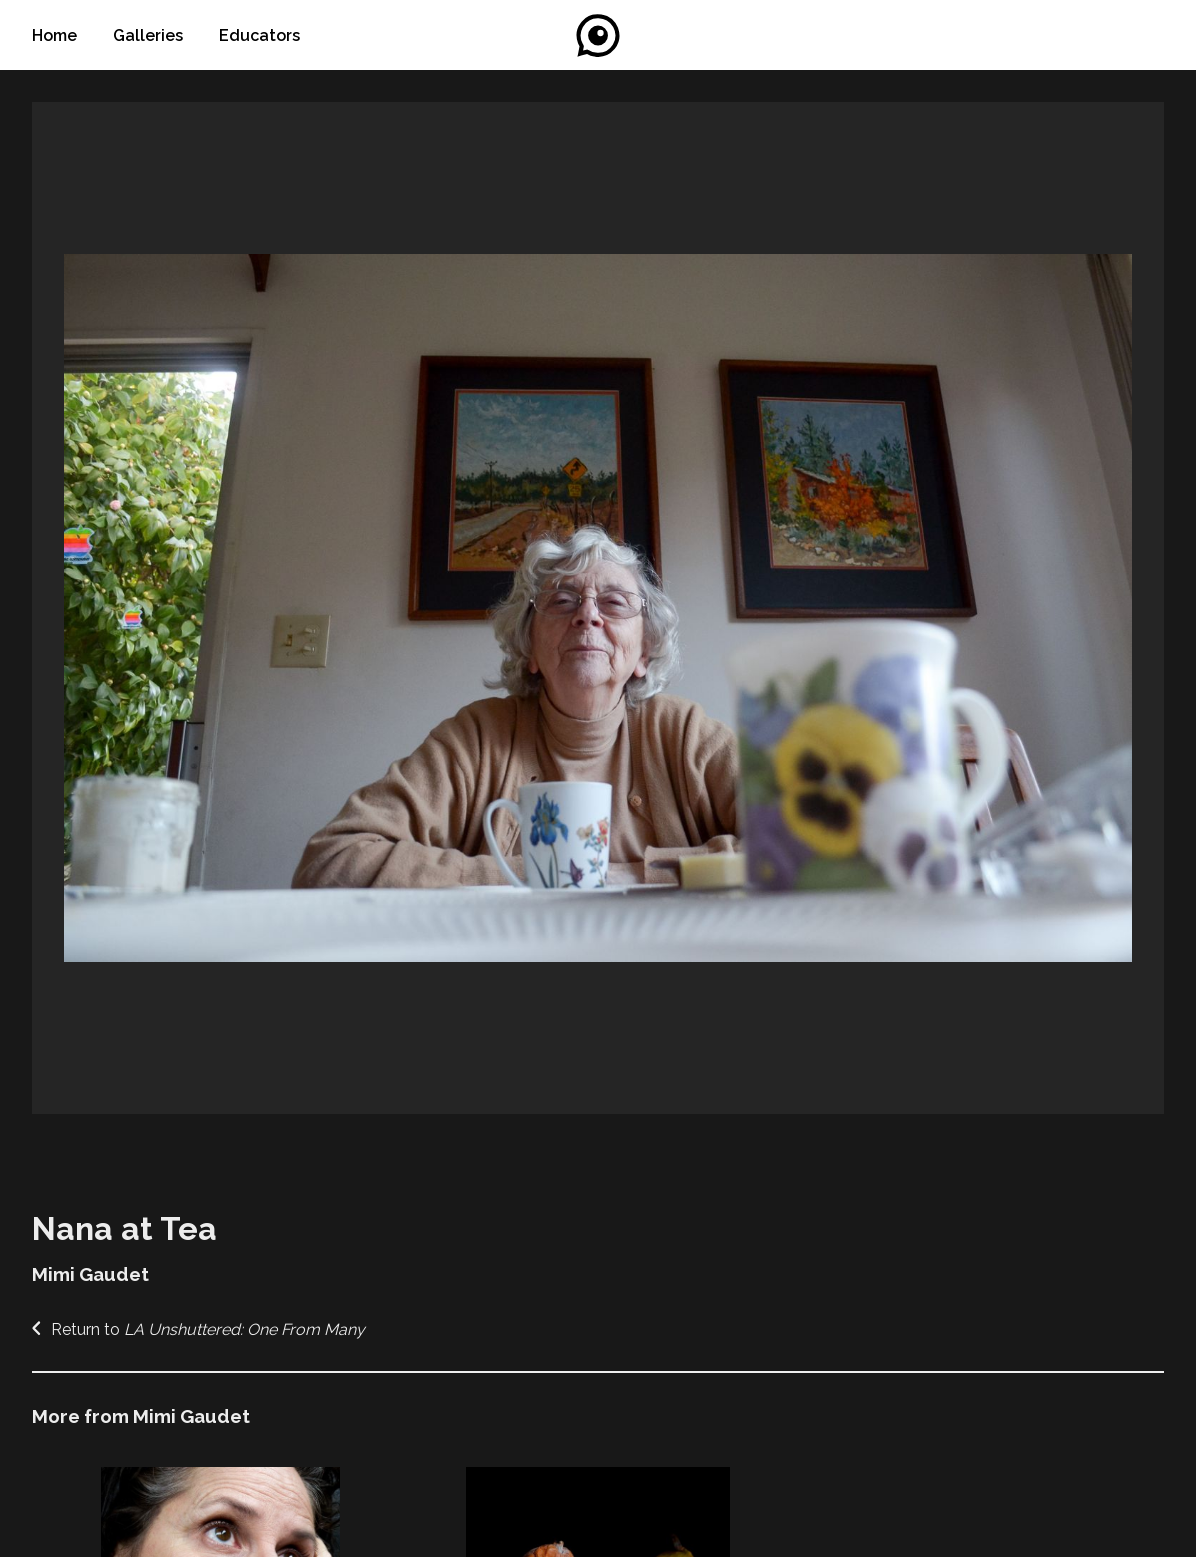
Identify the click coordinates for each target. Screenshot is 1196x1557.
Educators (259, 35)
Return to (198, 1329)
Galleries (150, 35)
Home (56, 35)
